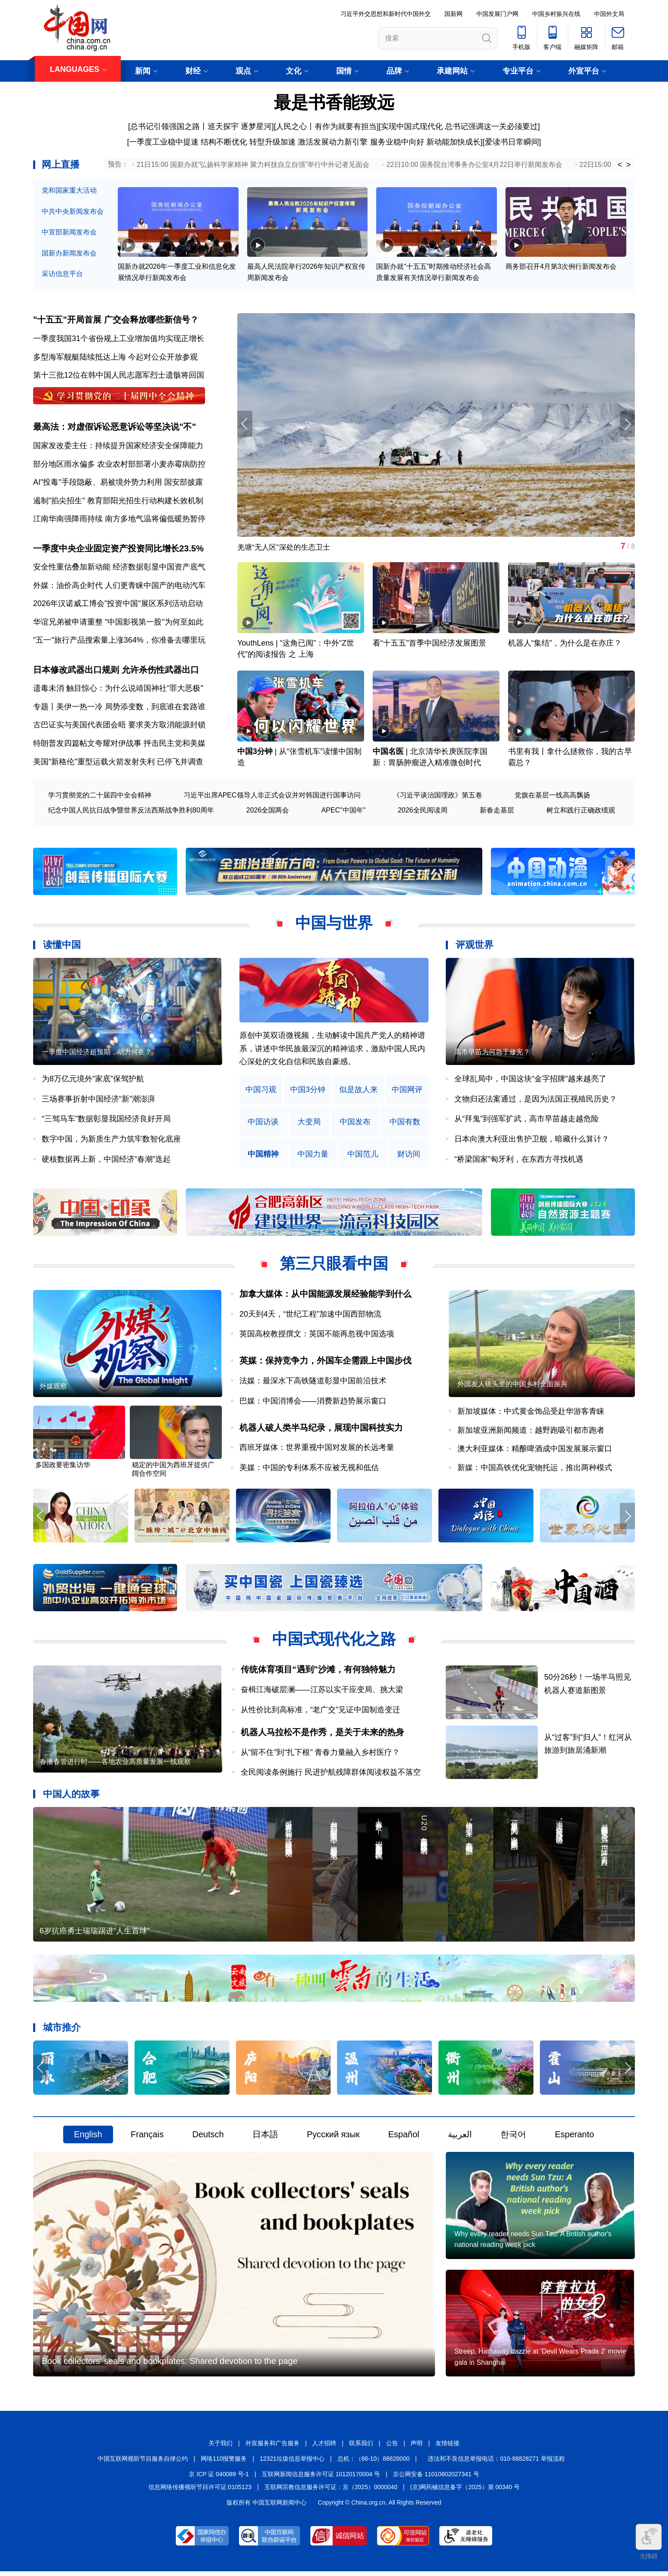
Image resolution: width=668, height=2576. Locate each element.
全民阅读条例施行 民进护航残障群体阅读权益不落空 (331, 1775)
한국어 (513, 2137)
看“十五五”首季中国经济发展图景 (429, 644)
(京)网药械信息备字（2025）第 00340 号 (465, 2491)
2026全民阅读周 (422, 812)
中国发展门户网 (497, 13)
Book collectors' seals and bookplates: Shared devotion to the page (169, 2365)
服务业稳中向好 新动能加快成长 (425, 142)
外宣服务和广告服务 (272, 2447)
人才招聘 (324, 2447)
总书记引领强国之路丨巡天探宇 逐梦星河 (201, 126)
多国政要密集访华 (62, 1467)
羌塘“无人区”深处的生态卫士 (286, 548)
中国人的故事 (71, 1796)
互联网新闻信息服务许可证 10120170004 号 (321, 2478)
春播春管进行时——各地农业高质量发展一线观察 (115, 1765)
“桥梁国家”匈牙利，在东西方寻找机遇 (518, 1161)
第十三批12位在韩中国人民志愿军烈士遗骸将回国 (118, 375)
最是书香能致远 (334, 102)
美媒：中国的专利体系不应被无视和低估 (309, 1470)
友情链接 (447, 2447)
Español (403, 2137)
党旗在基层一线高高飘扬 (552, 796)
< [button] (620, 164)
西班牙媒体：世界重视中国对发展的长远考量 (316, 1450)
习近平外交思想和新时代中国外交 (385, 13)
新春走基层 (497, 812)
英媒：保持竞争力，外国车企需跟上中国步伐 (325, 1363)
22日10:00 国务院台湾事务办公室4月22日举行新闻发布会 (474, 164)
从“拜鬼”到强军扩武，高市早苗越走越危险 (526, 1121)
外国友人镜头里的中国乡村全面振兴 (512, 1386)
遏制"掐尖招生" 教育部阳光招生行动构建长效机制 (118, 501)
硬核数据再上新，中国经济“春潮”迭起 (106, 1161)
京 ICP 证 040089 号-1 (219, 2478)
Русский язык (333, 2137)
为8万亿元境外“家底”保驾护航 (93, 1081)
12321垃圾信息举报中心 (292, 2462)
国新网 (453, 13)
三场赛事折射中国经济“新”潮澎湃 (98, 1100)
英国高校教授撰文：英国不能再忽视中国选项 (316, 1336)
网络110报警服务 (224, 2462)
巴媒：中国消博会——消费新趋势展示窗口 (312, 1403)
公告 (392, 2447)
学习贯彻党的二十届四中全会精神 (99, 796)
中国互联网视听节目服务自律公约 (143, 2462)
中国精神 (263, 1156)
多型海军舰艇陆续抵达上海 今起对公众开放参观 (115, 357)
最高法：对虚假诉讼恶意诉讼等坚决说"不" (114, 427)
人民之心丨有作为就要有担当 (326, 126)
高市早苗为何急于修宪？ (492, 1054)
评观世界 (474, 947)
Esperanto (574, 2137)
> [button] (628, 164)
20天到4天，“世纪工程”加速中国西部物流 (310, 1315)
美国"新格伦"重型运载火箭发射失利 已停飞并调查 (118, 763)
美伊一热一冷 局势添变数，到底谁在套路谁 (130, 708)
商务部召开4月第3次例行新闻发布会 (561, 267)
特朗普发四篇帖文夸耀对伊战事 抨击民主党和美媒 (119, 745)
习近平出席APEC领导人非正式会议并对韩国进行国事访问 (272, 796)
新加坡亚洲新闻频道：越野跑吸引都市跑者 (530, 1432)
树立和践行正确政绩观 (580, 812)
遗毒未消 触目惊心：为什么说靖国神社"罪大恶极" (118, 690)
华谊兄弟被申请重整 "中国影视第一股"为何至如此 (118, 623)
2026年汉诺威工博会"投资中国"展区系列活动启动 (118, 605)
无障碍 (649, 2542)
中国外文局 (609, 13)
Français (147, 2137)
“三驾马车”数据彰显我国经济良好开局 (106, 1121)
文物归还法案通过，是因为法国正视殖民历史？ (535, 1100)
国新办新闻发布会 (69, 253)
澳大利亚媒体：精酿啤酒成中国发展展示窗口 (534, 1451)
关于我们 (220, 2447)
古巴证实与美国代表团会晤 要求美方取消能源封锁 (119, 727)
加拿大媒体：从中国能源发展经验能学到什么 (325, 1296)
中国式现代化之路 (334, 1642)
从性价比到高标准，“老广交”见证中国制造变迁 (321, 1712)
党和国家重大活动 (69, 190)
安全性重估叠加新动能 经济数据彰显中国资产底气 (119, 568)
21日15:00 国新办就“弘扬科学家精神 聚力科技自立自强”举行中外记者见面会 (253, 164)
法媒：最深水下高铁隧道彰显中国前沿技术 (312, 1383)
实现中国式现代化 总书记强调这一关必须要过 (459, 126)
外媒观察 (53, 1388)
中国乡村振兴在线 (556, 13)
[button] (627, 425)
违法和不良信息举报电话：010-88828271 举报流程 (496, 2462)
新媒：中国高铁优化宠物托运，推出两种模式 (534, 1470)
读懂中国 (62, 947)
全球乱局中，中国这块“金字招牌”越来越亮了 (530, 1081)
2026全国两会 (267, 812)
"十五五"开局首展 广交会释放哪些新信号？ (116, 320)
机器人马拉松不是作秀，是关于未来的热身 (322, 1735)
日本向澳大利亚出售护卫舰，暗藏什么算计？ (531, 1141)
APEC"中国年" (343, 812)
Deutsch (208, 2137)
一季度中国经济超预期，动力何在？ (97, 1054)
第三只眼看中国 (334, 1265)
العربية (460, 2137)
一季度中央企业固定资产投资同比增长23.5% (118, 549)
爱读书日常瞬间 (512, 142)
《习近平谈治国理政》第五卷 (437, 796)
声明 (417, 2447)
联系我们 (361, 2447)
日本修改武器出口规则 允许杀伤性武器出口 (116, 671)
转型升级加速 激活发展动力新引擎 (308, 142)
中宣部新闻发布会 (69, 232)
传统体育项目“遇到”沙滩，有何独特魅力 (318, 1672)
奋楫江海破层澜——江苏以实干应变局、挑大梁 (322, 1692)
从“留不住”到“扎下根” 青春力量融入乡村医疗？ (320, 1755)
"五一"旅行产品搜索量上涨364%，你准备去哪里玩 (119, 641)
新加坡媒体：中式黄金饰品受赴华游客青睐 (530, 1414)
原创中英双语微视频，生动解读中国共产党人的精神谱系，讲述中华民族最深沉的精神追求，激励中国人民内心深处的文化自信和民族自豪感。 (332, 1050)
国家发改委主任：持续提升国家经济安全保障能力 (118, 446)
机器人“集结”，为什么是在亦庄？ (565, 644)
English (88, 2137)
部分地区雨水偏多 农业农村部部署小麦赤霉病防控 (119, 465)
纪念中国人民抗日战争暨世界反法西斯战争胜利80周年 (131, 812)
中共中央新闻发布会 (73, 211)
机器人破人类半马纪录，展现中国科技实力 (321, 1429)
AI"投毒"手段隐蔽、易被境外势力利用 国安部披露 (118, 483)
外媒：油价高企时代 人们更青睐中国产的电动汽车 (119, 586)
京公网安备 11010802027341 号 (436, 2478)
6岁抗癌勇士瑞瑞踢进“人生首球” (95, 1934)
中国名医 (388, 753)
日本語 (265, 2137)
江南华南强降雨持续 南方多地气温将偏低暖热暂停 (119, 519)
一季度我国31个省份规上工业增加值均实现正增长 (118, 339)
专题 (41, 708)
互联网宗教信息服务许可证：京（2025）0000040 (331, 2491)
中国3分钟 (255, 753)
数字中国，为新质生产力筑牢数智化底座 (111, 1141)
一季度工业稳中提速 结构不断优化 (188, 142)
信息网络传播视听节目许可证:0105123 (199, 2491)
